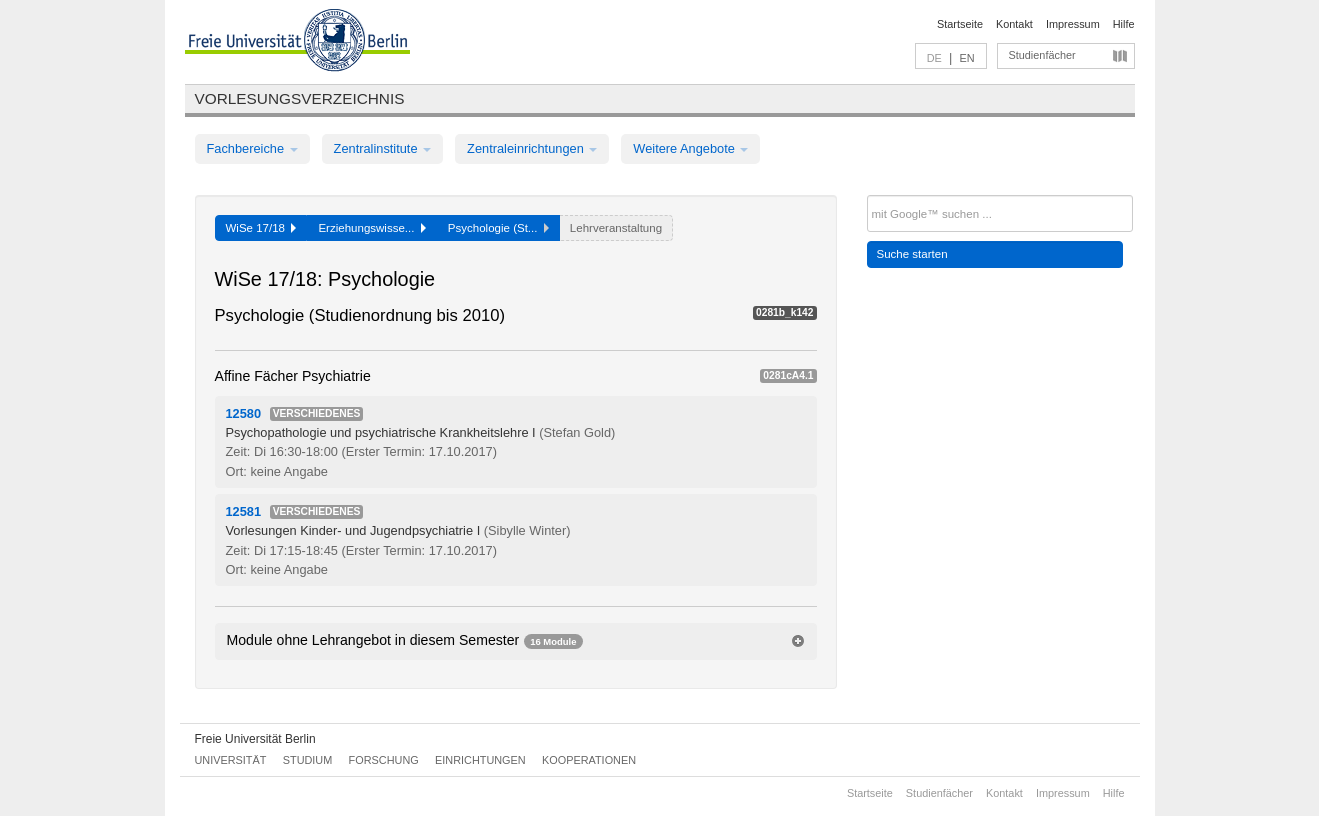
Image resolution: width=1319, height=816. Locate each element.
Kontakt (1014, 24)
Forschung (384, 760)
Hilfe (1124, 24)
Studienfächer (1042, 55)
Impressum (1073, 24)
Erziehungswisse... (371, 228)
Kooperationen (589, 760)
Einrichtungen (480, 760)
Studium (308, 760)
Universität (231, 760)
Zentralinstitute (383, 148)
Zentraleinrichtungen (532, 148)
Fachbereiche (252, 148)
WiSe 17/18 (261, 228)
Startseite (960, 24)
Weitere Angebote (690, 148)
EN (966, 58)
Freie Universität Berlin (255, 739)
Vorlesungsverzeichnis (300, 98)
